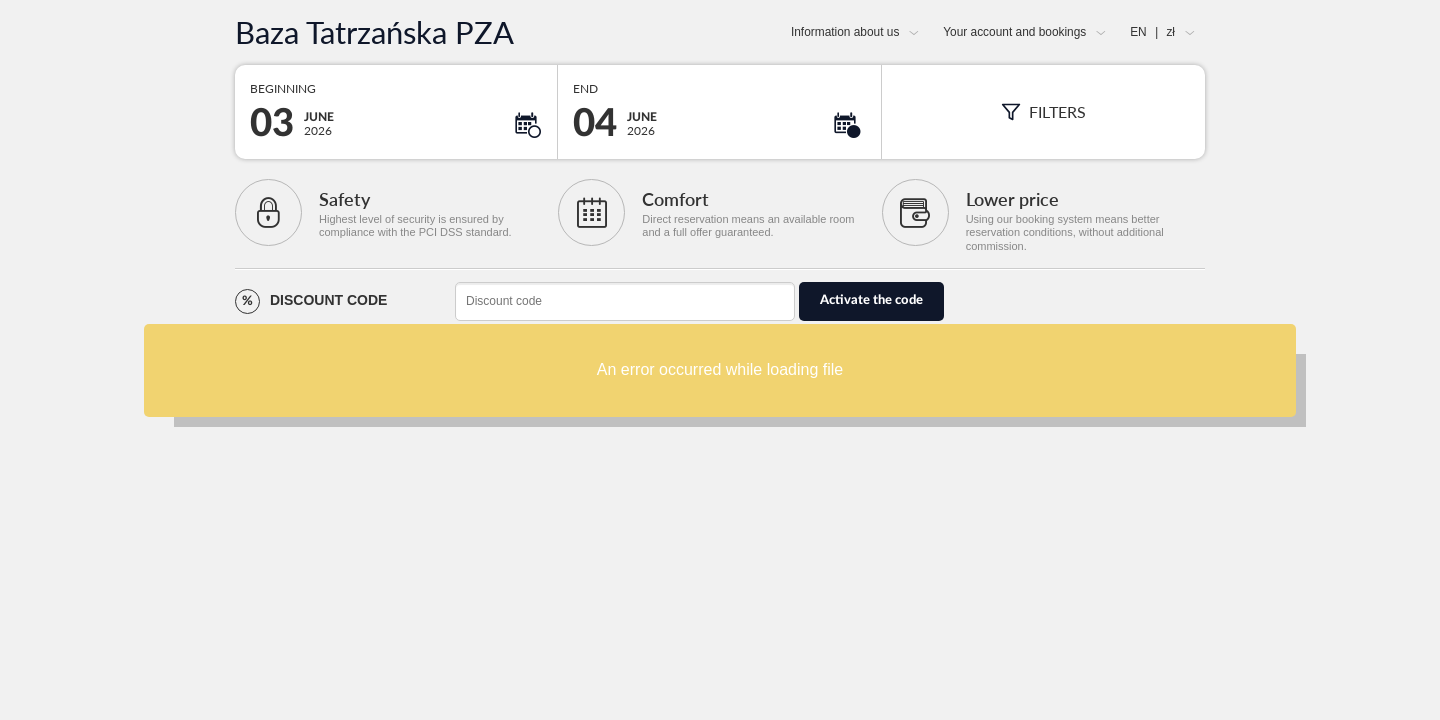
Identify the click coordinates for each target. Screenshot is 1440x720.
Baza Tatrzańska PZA (374, 33)
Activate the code (871, 300)
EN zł (1152, 32)
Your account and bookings (1014, 32)
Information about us (845, 32)
